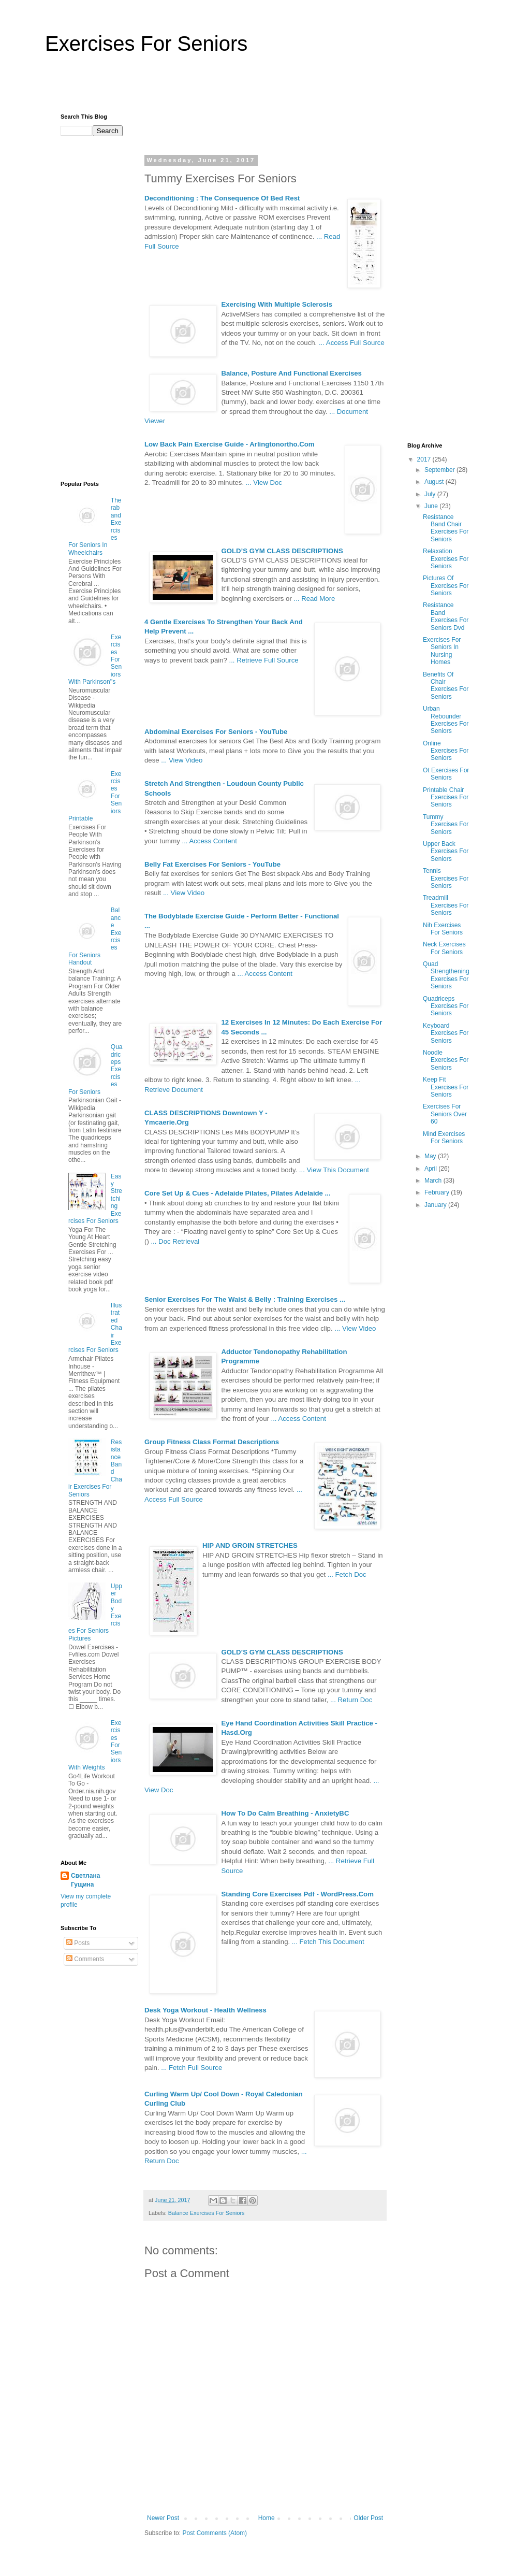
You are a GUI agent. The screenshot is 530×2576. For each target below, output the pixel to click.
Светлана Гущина (85, 1880)
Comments (85, 1959)
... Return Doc (351, 1700)
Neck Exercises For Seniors (444, 948)
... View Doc (264, 482)
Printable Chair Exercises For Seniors (445, 797)
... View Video (181, 760)
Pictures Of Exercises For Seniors (445, 585)
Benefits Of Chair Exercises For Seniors (445, 685)
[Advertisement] (265, 89)
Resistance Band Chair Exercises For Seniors (445, 528)
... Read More (314, 598)
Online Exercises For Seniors (445, 751)
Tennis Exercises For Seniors (445, 878)
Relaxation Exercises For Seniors (445, 559)
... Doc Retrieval (175, 1241)
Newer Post (163, 2518)
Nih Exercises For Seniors (443, 929)
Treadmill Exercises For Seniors (445, 905)
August (435, 481)
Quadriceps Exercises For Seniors (445, 1006)
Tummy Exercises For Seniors (445, 824)
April (431, 1168)
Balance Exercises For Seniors (206, 2213)
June (431, 506)
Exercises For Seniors (146, 43)
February (437, 1192)
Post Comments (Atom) (214, 2533)
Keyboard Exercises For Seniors (445, 1033)
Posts (78, 1943)
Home (266, 2518)
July (430, 494)
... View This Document (334, 1170)
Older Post (368, 2518)
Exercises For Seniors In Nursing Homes (442, 651)
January (436, 1204)
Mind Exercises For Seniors (444, 1137)
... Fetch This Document (328, 1942)
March (434, 1180)
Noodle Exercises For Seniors (445, 1060)
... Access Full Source (352, 343)
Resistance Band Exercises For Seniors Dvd (445, 616)
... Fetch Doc (347, 1574)
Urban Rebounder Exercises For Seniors (445, 720)
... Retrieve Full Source (263, 660)
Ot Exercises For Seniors (446, 774)
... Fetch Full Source (191, 2067)
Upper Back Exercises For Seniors (445, 851)
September (440, 469)
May (431, 1156)
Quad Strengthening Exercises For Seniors (446, 975)
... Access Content (209, 841)
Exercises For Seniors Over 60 (445, 1114)
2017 (425, 459)
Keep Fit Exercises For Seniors (445, 1087)
